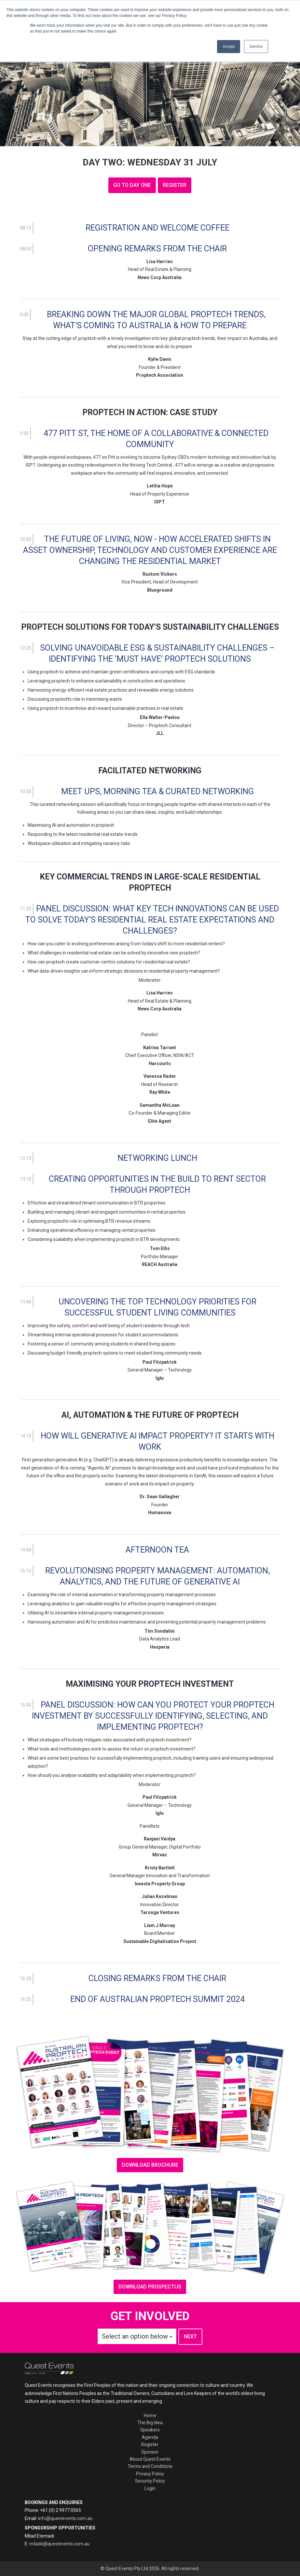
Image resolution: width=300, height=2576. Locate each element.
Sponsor (149, 2452)
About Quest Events (150, 2459)
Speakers (150, 2429)
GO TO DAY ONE (132, 185)
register (174, 185)
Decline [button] (256, 46)
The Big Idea (150, 2422)
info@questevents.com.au (65, 2518)
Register (149, 2444)
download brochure (150, 2165)
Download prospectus (149, 2287)
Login (150, 2488)
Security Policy (150, 2481)
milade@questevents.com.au (59, 2543)
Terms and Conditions (150, 2466)
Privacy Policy (150, 2473)
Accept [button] (229, 46)
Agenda (150, 2437)
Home (150, 2415)
